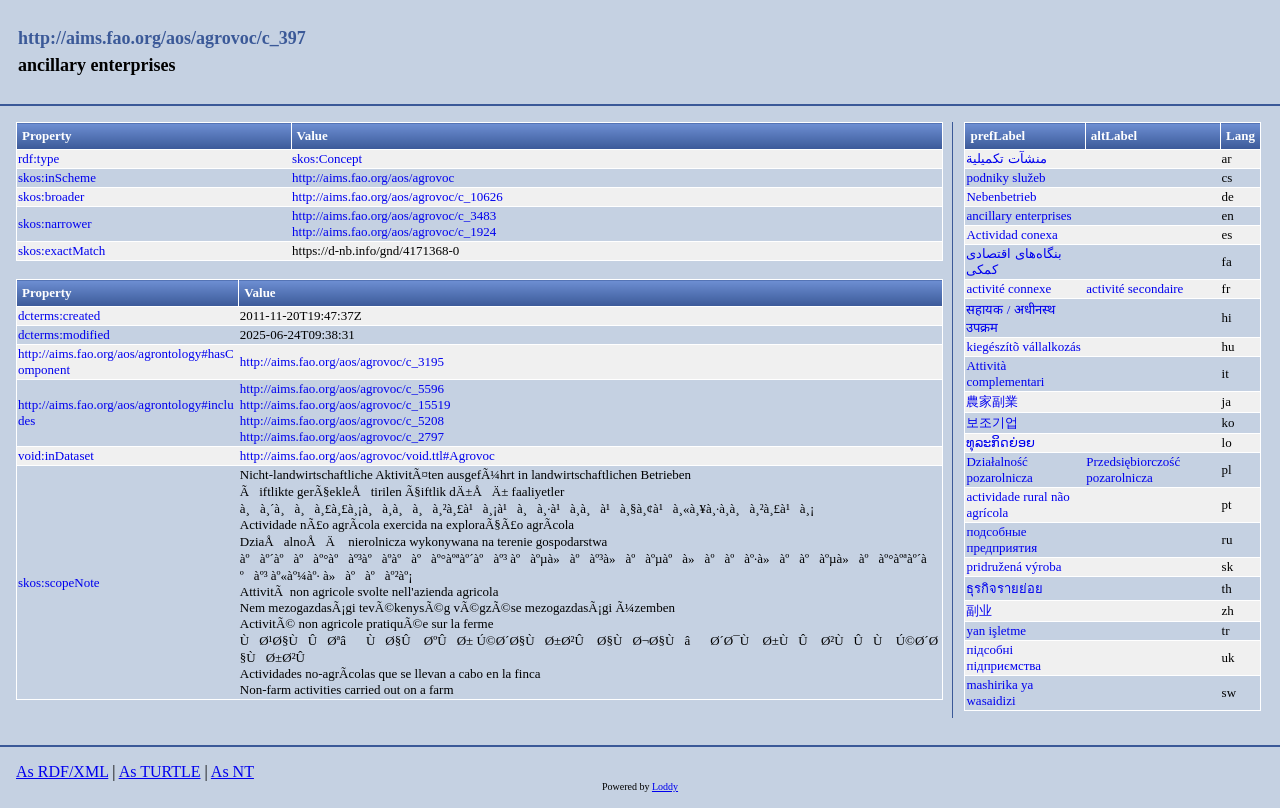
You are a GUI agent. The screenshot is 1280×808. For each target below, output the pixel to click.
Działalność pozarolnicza (999, 469)
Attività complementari (1005, 373)
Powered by (627, 786)
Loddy (665, 786)
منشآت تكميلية (1006, 158)
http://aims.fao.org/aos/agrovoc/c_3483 (394, 215)
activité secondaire (1134, 288)
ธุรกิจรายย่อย (1004, 588)
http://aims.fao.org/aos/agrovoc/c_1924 (394, 231)
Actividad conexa (1011, 234)
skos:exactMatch (61, 250)
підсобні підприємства (1003, 657)
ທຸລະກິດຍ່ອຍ (1000, 442)
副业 (979, 610)
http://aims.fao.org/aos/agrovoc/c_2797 (342, 436)
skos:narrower (55, 223)
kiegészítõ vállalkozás (1023, 346)
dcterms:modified (64, 334)
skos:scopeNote (59, 582)
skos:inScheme (57, 177)
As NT (232, 771)
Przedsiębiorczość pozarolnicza (1133, 469)
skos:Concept (327, 158)
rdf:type (38, 158)
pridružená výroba (1013, 566)
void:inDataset (56, 455)
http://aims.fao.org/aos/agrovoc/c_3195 (342, 361)
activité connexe (1008, 288)
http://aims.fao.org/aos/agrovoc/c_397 (162, 38)
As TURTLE (160, 771)
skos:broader (51, 196)
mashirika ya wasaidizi (999, 692)
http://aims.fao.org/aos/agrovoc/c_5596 (342, 388)
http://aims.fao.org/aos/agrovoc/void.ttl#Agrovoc (367, 455)
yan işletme (996, 630)
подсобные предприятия (1001, 539)
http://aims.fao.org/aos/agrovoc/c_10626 (397, 196)
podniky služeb (1005, 177)
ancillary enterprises (1018, 215)
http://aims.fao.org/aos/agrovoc (373, 177)
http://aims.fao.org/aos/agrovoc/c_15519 (345, 404)
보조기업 (992, 422)
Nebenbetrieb (1001, 196)
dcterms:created (59, 315)
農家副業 (992, 401)
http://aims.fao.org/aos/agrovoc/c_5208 (342, 420)
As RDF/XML (62, 771)
